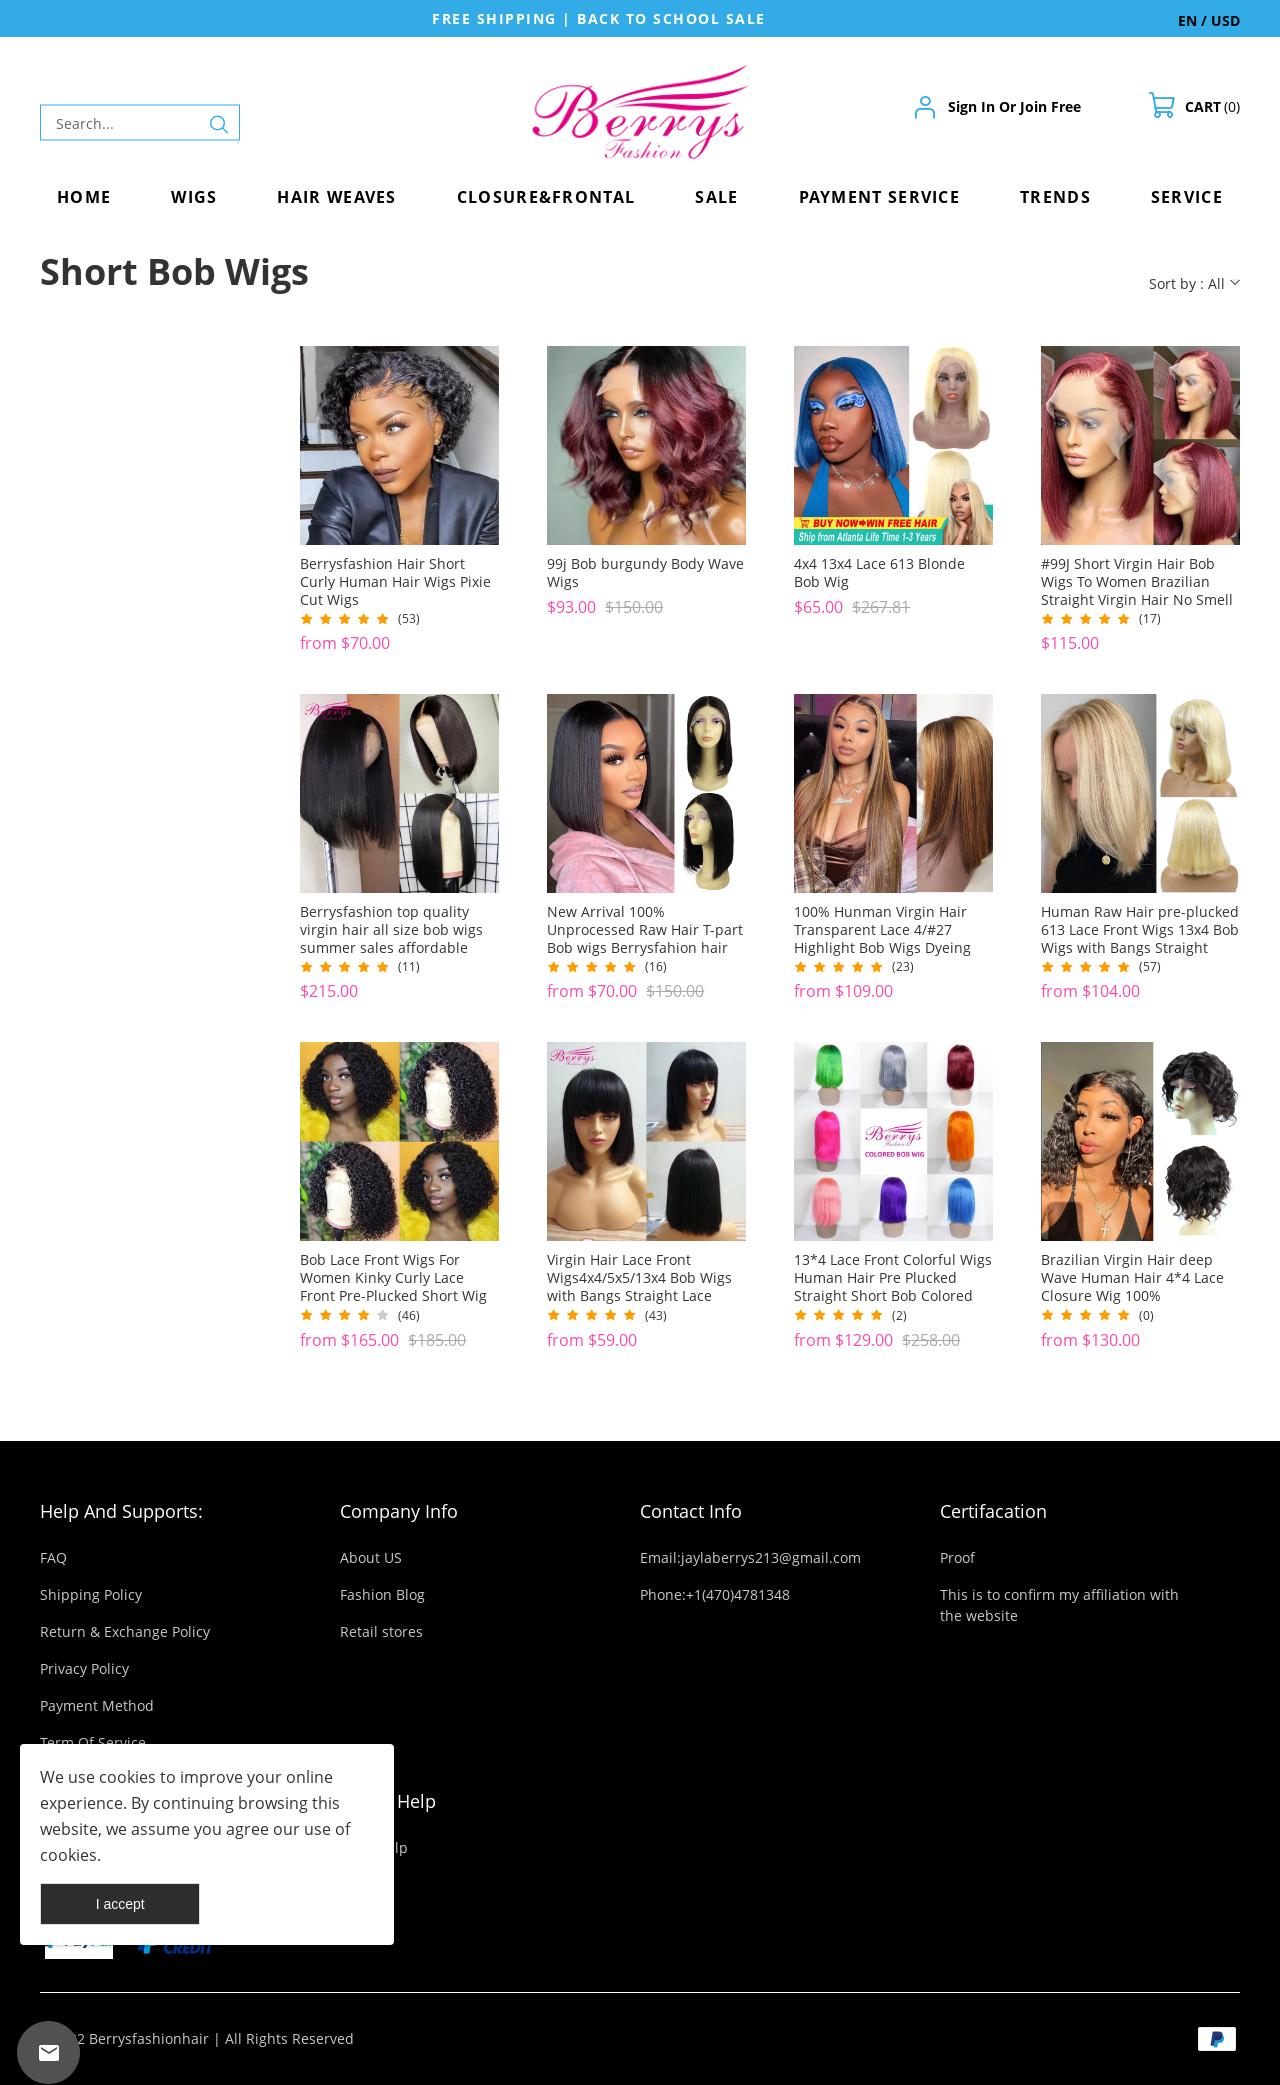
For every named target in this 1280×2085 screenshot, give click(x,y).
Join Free (1050, 106)
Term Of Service (93, 1742)
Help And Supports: (121, 1511)
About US (371, 1557)
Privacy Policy (84, 1668)
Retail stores (381, 1631)
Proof (957, 1557)
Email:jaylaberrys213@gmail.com (750, 1557)
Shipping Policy (91, 1594)
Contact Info (691, 1511)
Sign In (971, 106)
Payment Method (97, 1705)
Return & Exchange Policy (125, 1631)
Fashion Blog (382, 1594)
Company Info (399, 1511)
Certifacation (993, 1511)
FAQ (53, 1557)
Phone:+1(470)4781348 (715, 1594)
